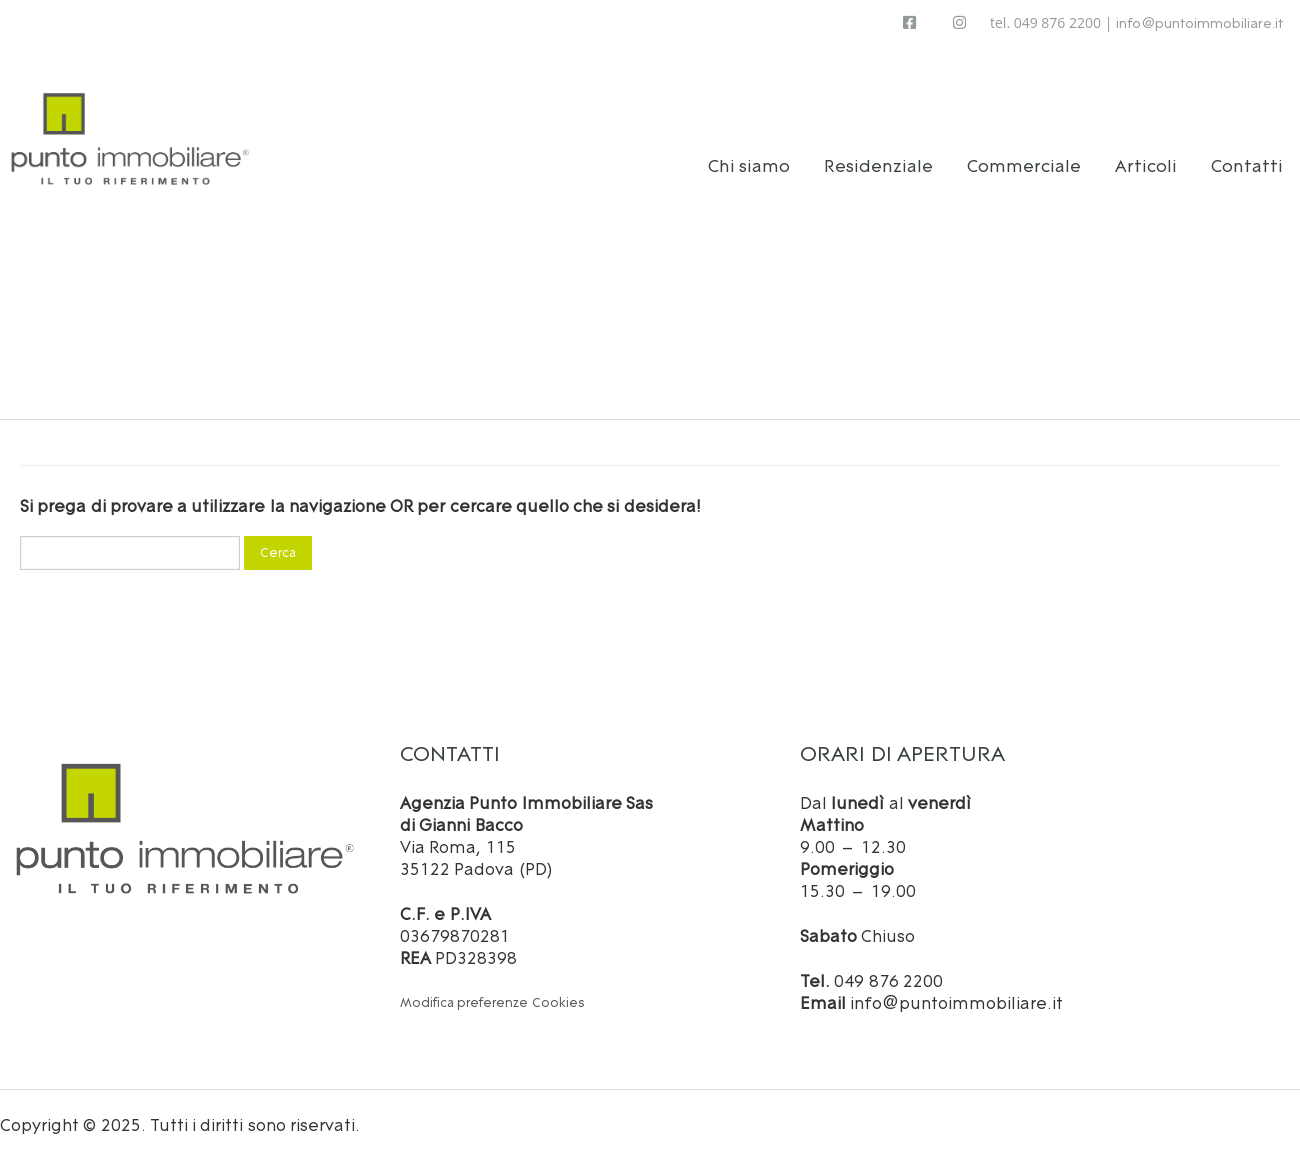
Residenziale (878, 161)
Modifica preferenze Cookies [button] (492, 997)
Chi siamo (749, 161)
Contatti (1247, 161)
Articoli (1146, 161)
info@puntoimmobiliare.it (1199, 23)
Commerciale (1024, 161)
